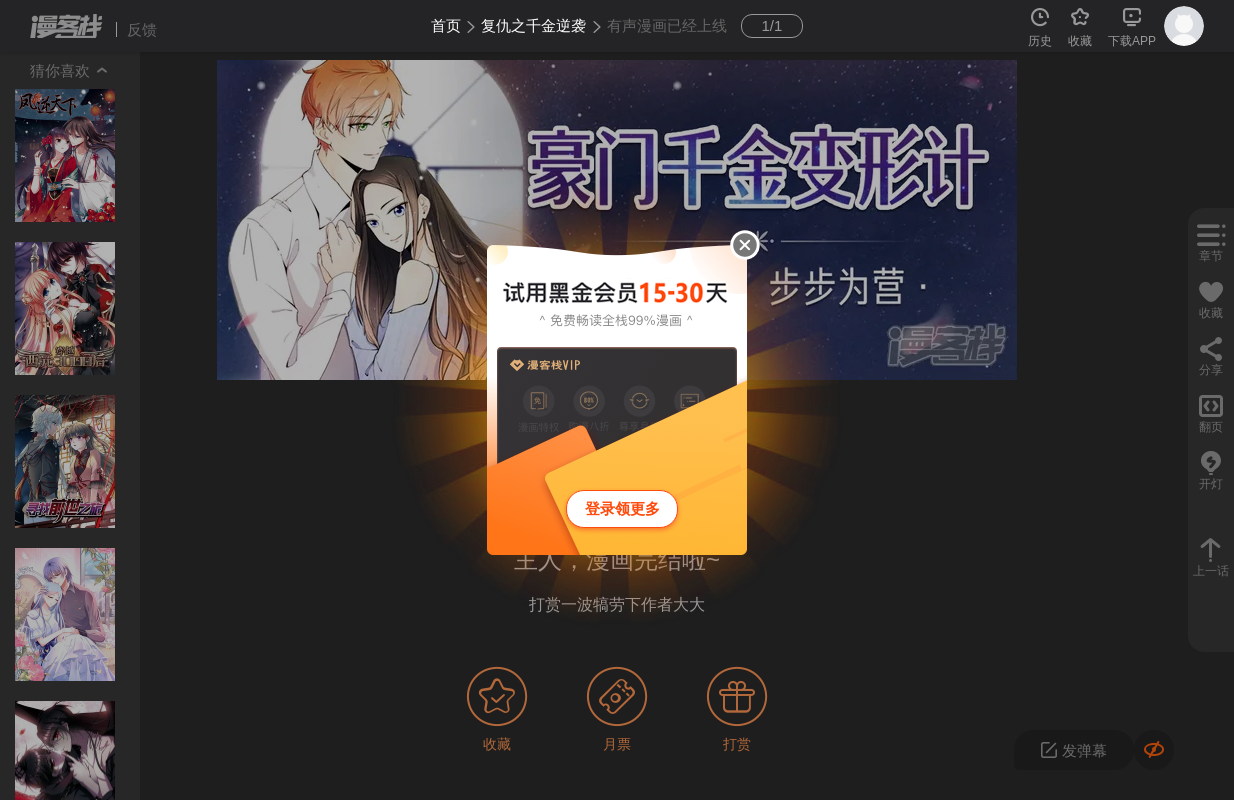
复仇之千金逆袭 (533, 25)
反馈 (142, 29)
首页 (446, 25)
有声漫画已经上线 (667, 25)
